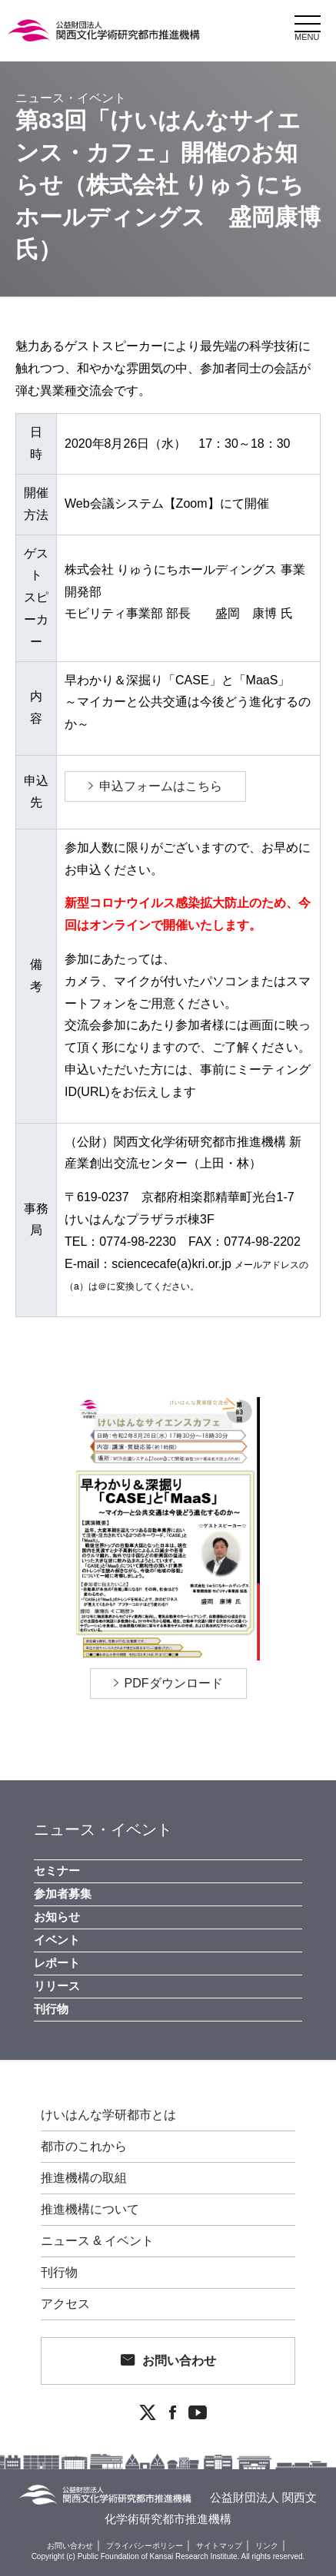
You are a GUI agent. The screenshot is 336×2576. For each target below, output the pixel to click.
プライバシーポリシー (144, 2545)
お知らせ (57, 1916)
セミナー (57, 1870)
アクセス (65, 2304)
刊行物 (51, 2008)
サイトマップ (219, 2545)
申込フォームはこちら (160, 786)
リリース (57, 1985)
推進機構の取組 (84, 2178)
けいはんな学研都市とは (108, 2115)
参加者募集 (62, 1893)
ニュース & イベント (98, 2241)
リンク (266, 2545)
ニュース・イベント (103, 1829)
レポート (57, 1962)
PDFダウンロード (174, 1683)
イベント (57, 1939)
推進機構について (90, 2210)
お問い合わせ (179, 2360)
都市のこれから (84, 2147)
